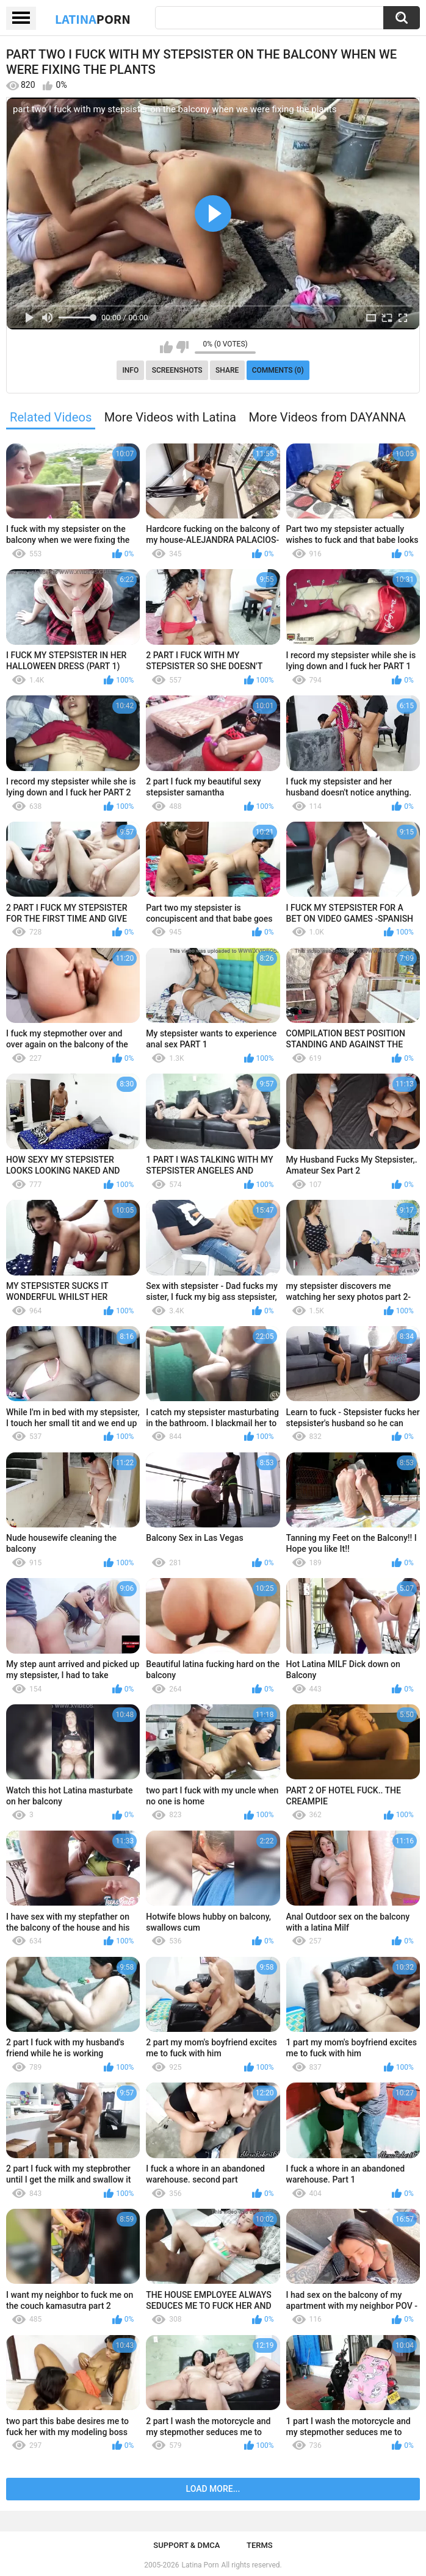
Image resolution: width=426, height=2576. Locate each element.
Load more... (213, 2489)
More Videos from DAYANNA (327, 417)
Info (130, 370)
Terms (260, 2545)
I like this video (166, 347)
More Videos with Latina (170, 417)
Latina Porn (200, 2565)
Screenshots (177, 370)
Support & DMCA (186, 2545)
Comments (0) (278, 370)
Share (227, 370)
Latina (93, 18)
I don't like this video (182, 347)
